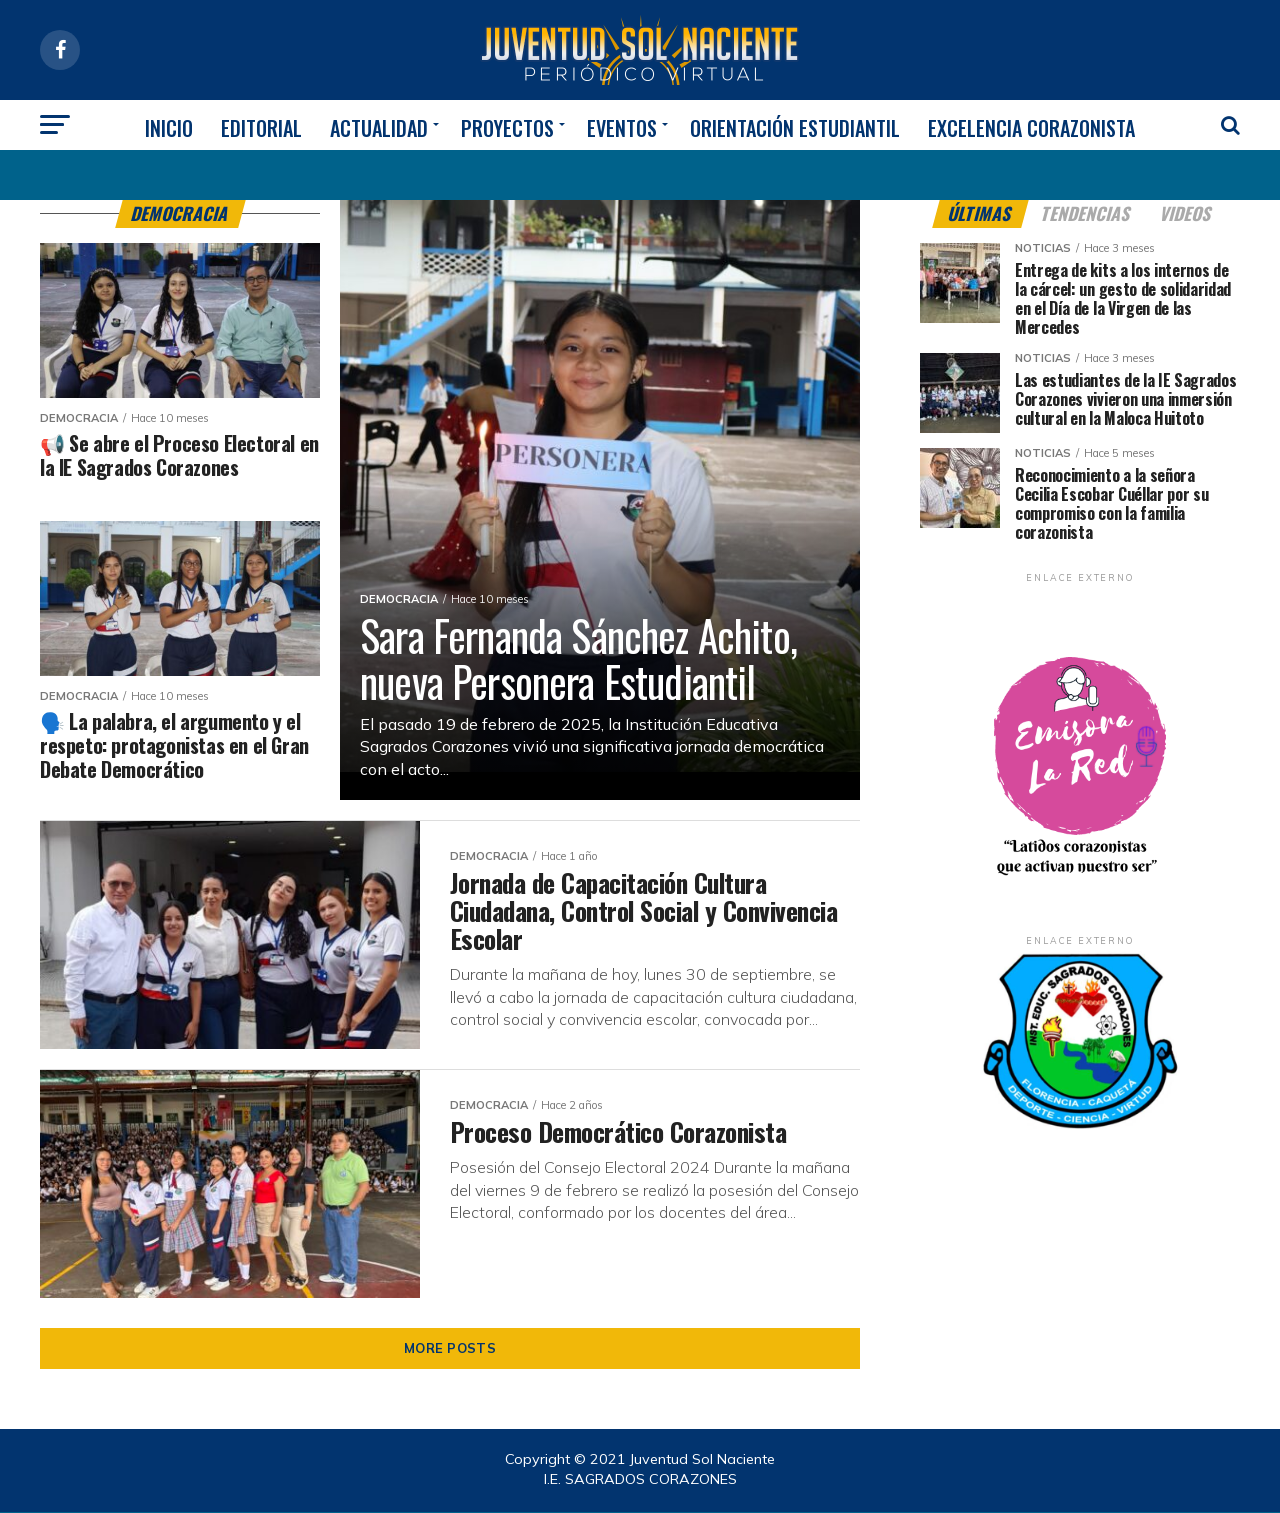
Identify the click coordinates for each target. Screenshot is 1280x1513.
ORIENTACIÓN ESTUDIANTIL (795, 128)
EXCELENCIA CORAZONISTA (1031, 128)
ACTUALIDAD (379, 128)
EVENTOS (622, 128)
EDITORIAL (261, 128)
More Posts (450, 1349)
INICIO (169, 128)
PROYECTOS (507, 128)
